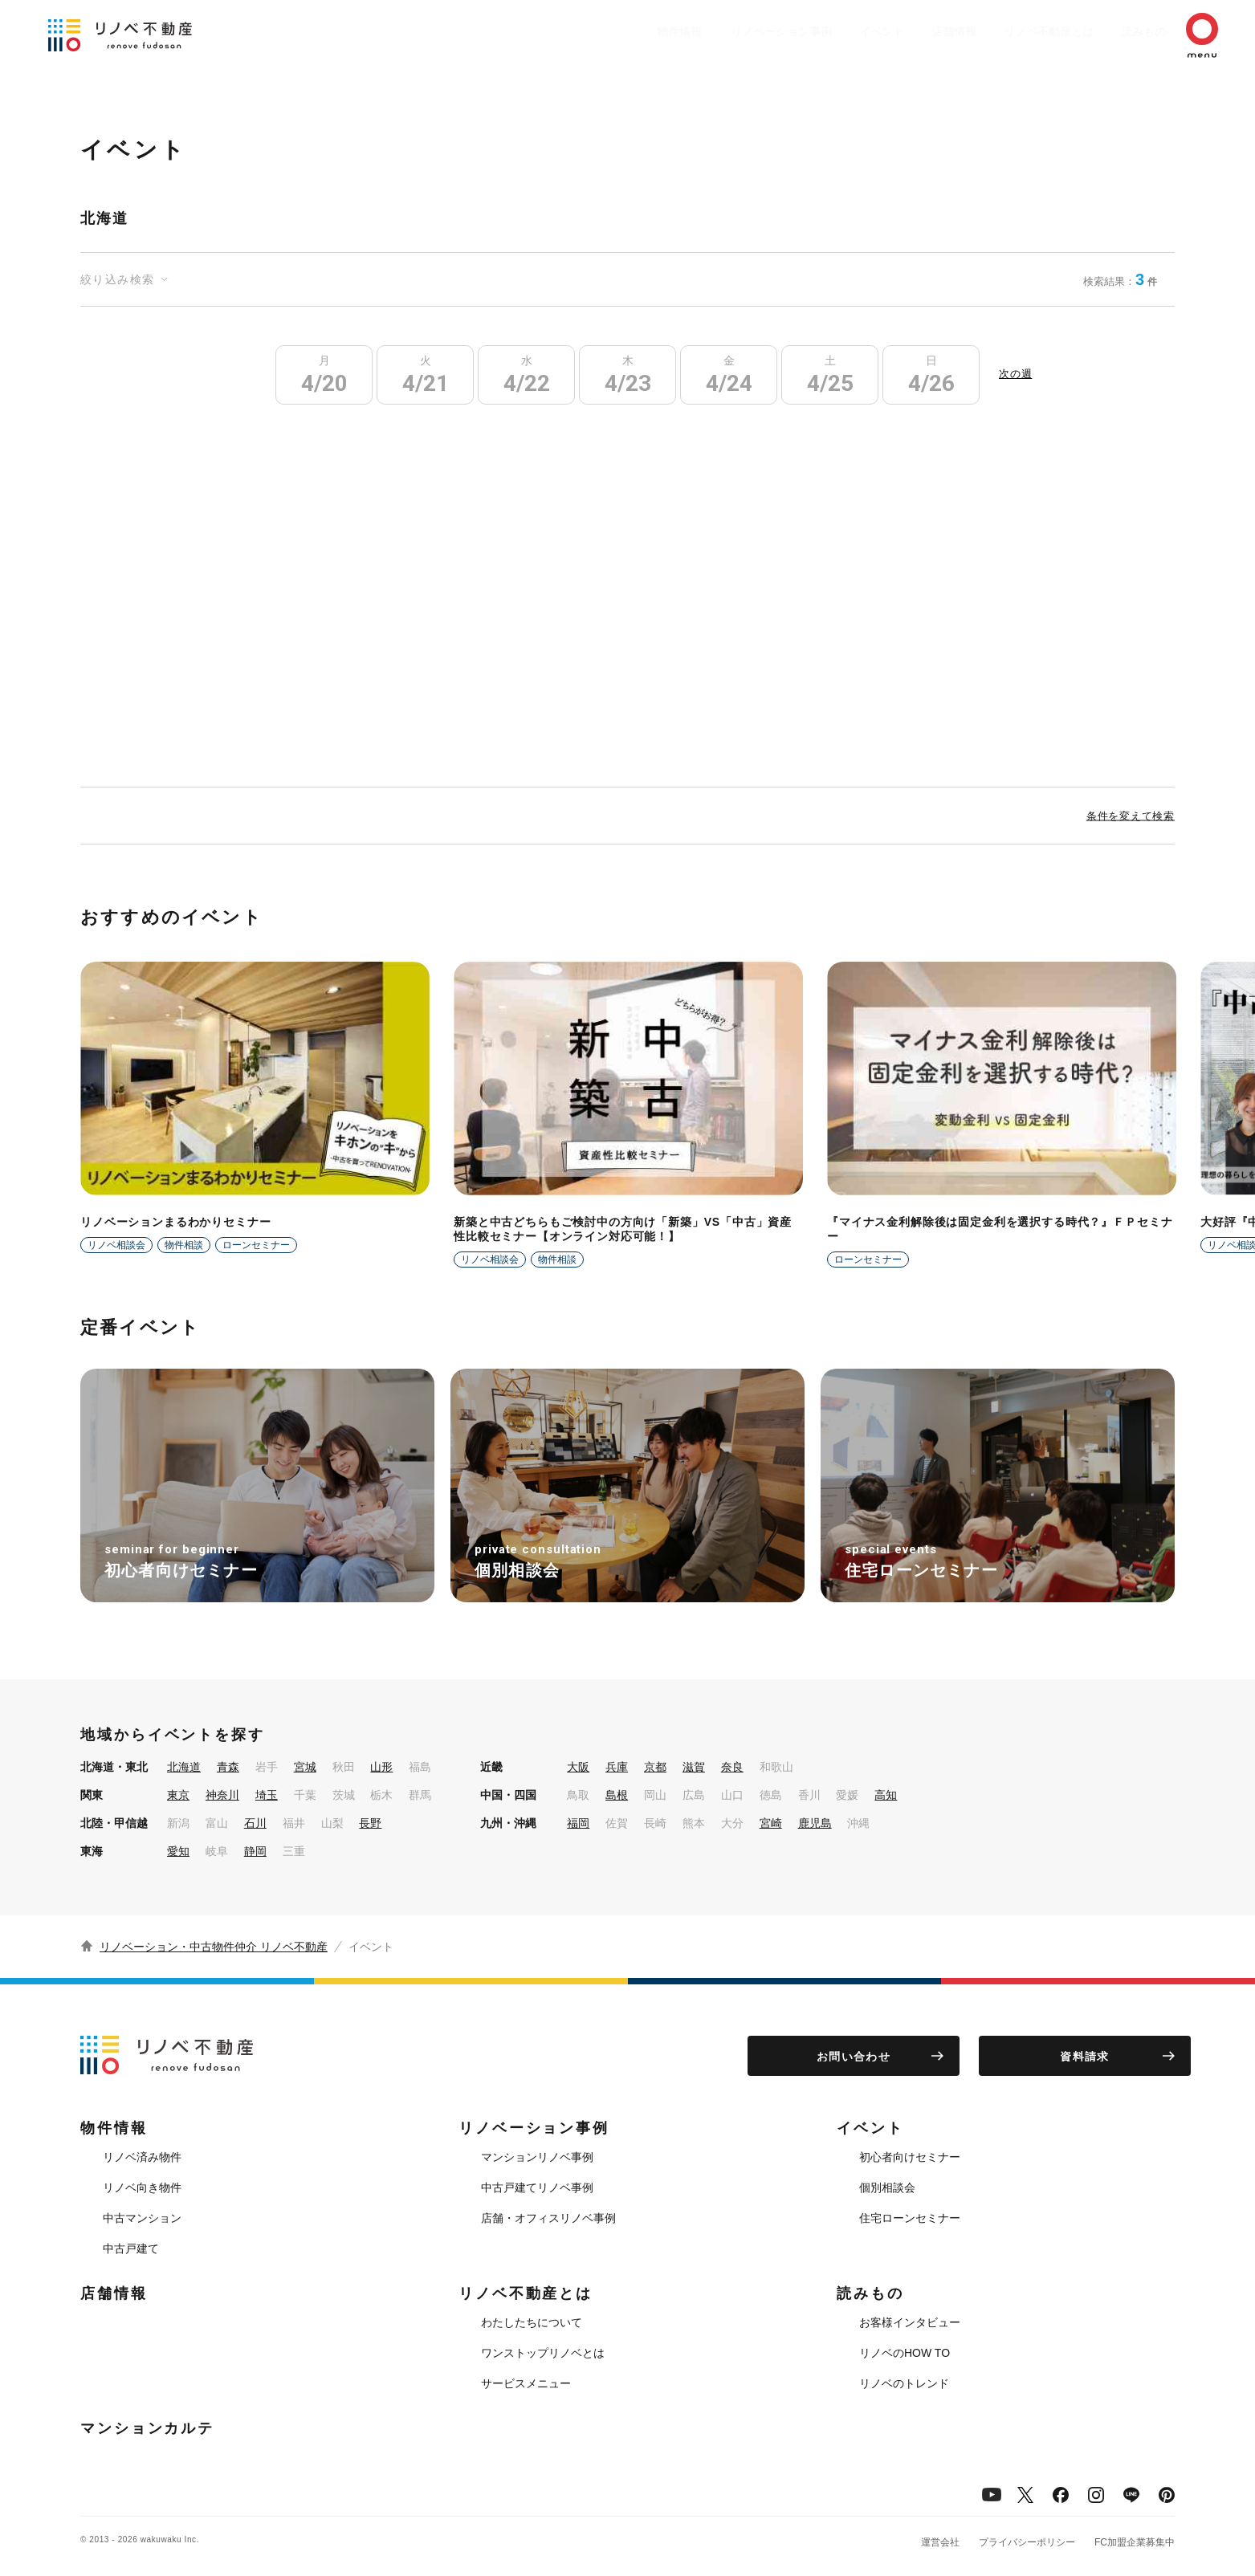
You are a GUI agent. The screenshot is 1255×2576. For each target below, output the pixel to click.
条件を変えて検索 (1130, 816)
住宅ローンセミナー (909, 2218)
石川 (255, 1823)
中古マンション (142, 2218)
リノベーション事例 (725, 31)
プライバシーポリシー (1027, 2542)
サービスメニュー (526, 2383)
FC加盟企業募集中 (1134, 2542)
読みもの (1120, 31)
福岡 (578, 1823)
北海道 (184, 1766)
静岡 (255, 1851)
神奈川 (222, 1795)
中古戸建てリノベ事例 (537, 2187)
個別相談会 (887, 2187)
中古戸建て (131, 2248)
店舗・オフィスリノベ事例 (548, 2218)
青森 (228, 1766)
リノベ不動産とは (1017, 31)
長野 (370, 1823)
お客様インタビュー (909, 2322)
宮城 (305, 1766)
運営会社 (940, 2542)
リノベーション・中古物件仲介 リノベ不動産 (214, 1946)
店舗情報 (914, 31)
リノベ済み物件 (142, 2157)
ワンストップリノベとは (543, 2352)
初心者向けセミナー (909, 2157)
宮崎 (771, 1823)
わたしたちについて (531, 2322)
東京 (178, 1795)
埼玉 (266, 1795)
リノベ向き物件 (142, 2187)
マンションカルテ (147, 2428)
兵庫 (616, 1766)
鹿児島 (815, 1823)
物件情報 (617, 31)
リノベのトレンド (904, 2383)
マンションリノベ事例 (537, 2157)
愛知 (178, 1851)
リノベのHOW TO (904, 2352)
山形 (381, 1766)
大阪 (578, 1766)
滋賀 (694, 1766)
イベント (834, 31)
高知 (885, 1795)
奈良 (732, 1766)
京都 (655, 1766)
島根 (616, 1795)
